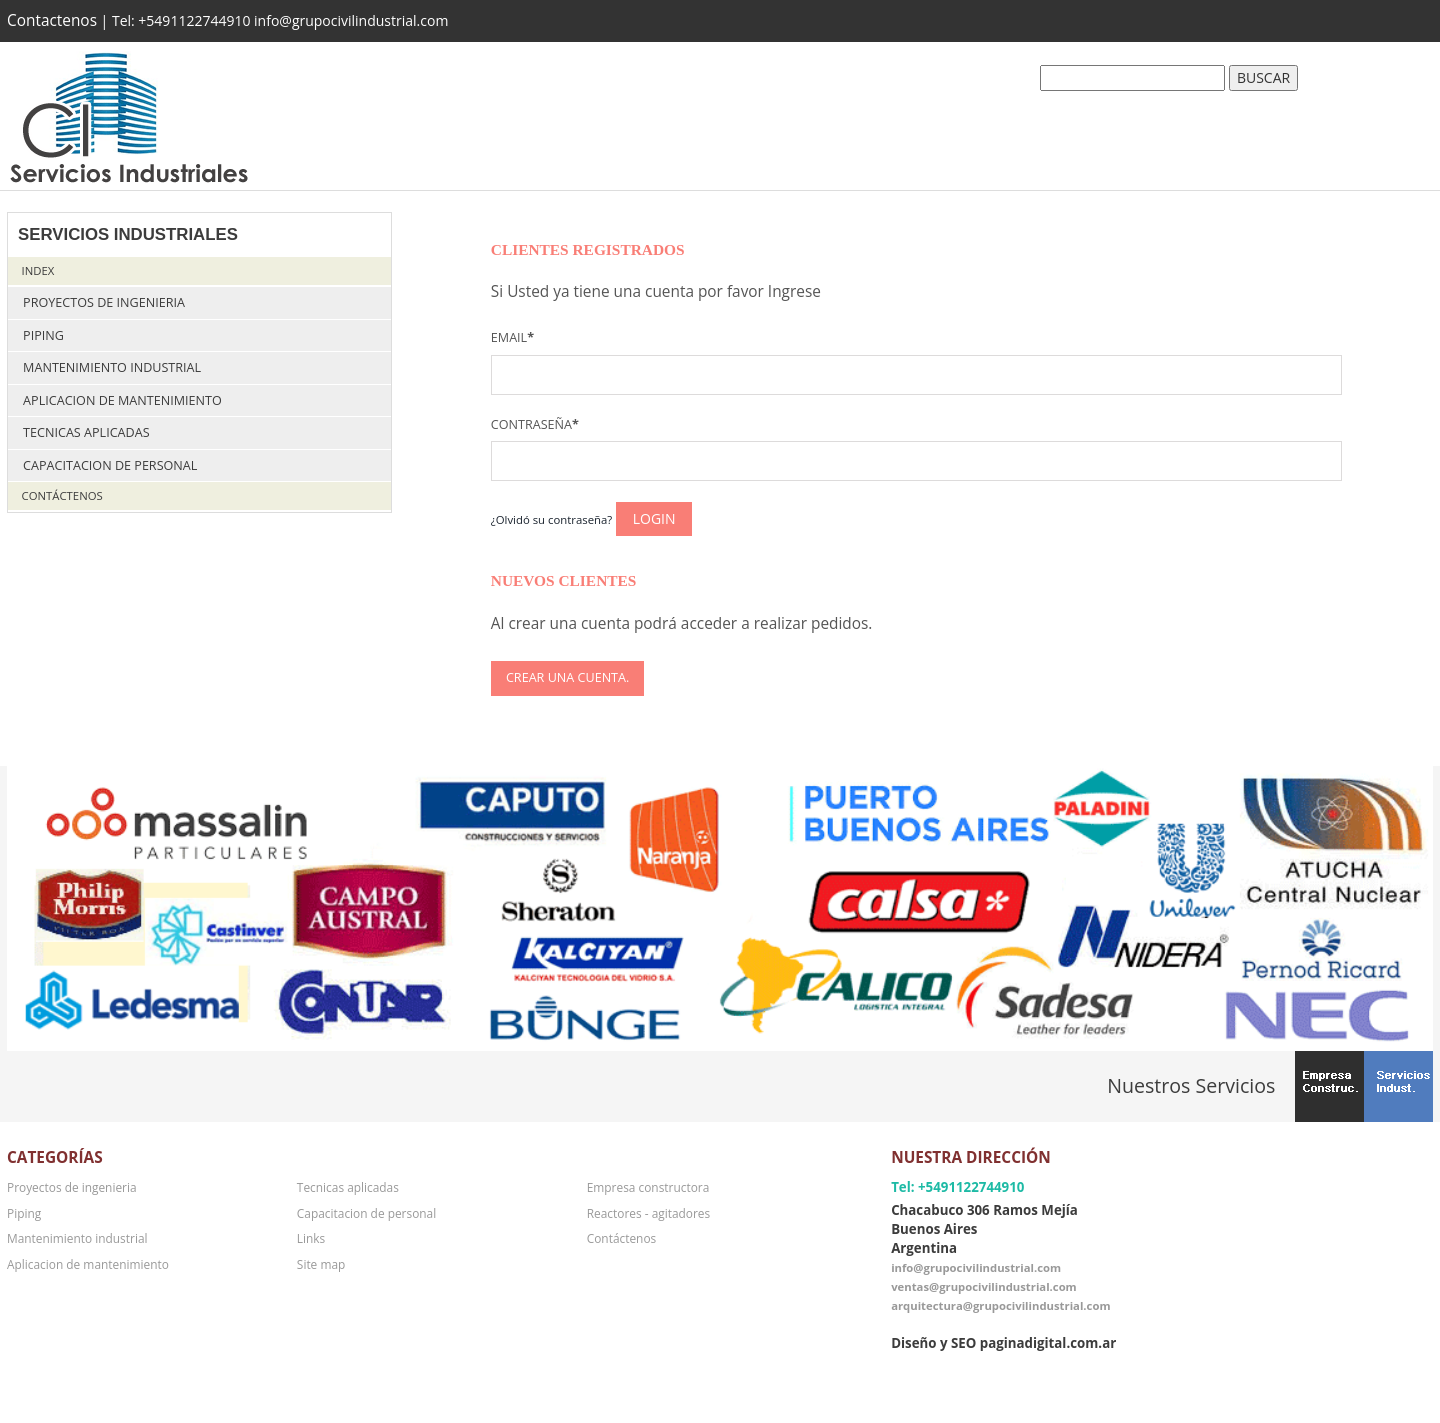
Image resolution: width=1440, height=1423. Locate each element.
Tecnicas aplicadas (86, 432)
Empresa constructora (648, 1187)
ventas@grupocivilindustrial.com (984, 1286)
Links (311, 1238)
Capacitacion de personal (110, 465)
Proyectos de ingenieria (104, 302)
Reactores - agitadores (648, 1213)
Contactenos (52, 20)
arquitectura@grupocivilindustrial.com (1000, 1305)
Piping (43, 335)
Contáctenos (62, 495)
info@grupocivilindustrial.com (976, 1267)
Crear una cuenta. (567, 677)
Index (38, 270)
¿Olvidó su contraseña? (551, 519)
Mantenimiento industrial (112, 367)
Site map (321, 1264)
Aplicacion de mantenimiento (122, 400)
